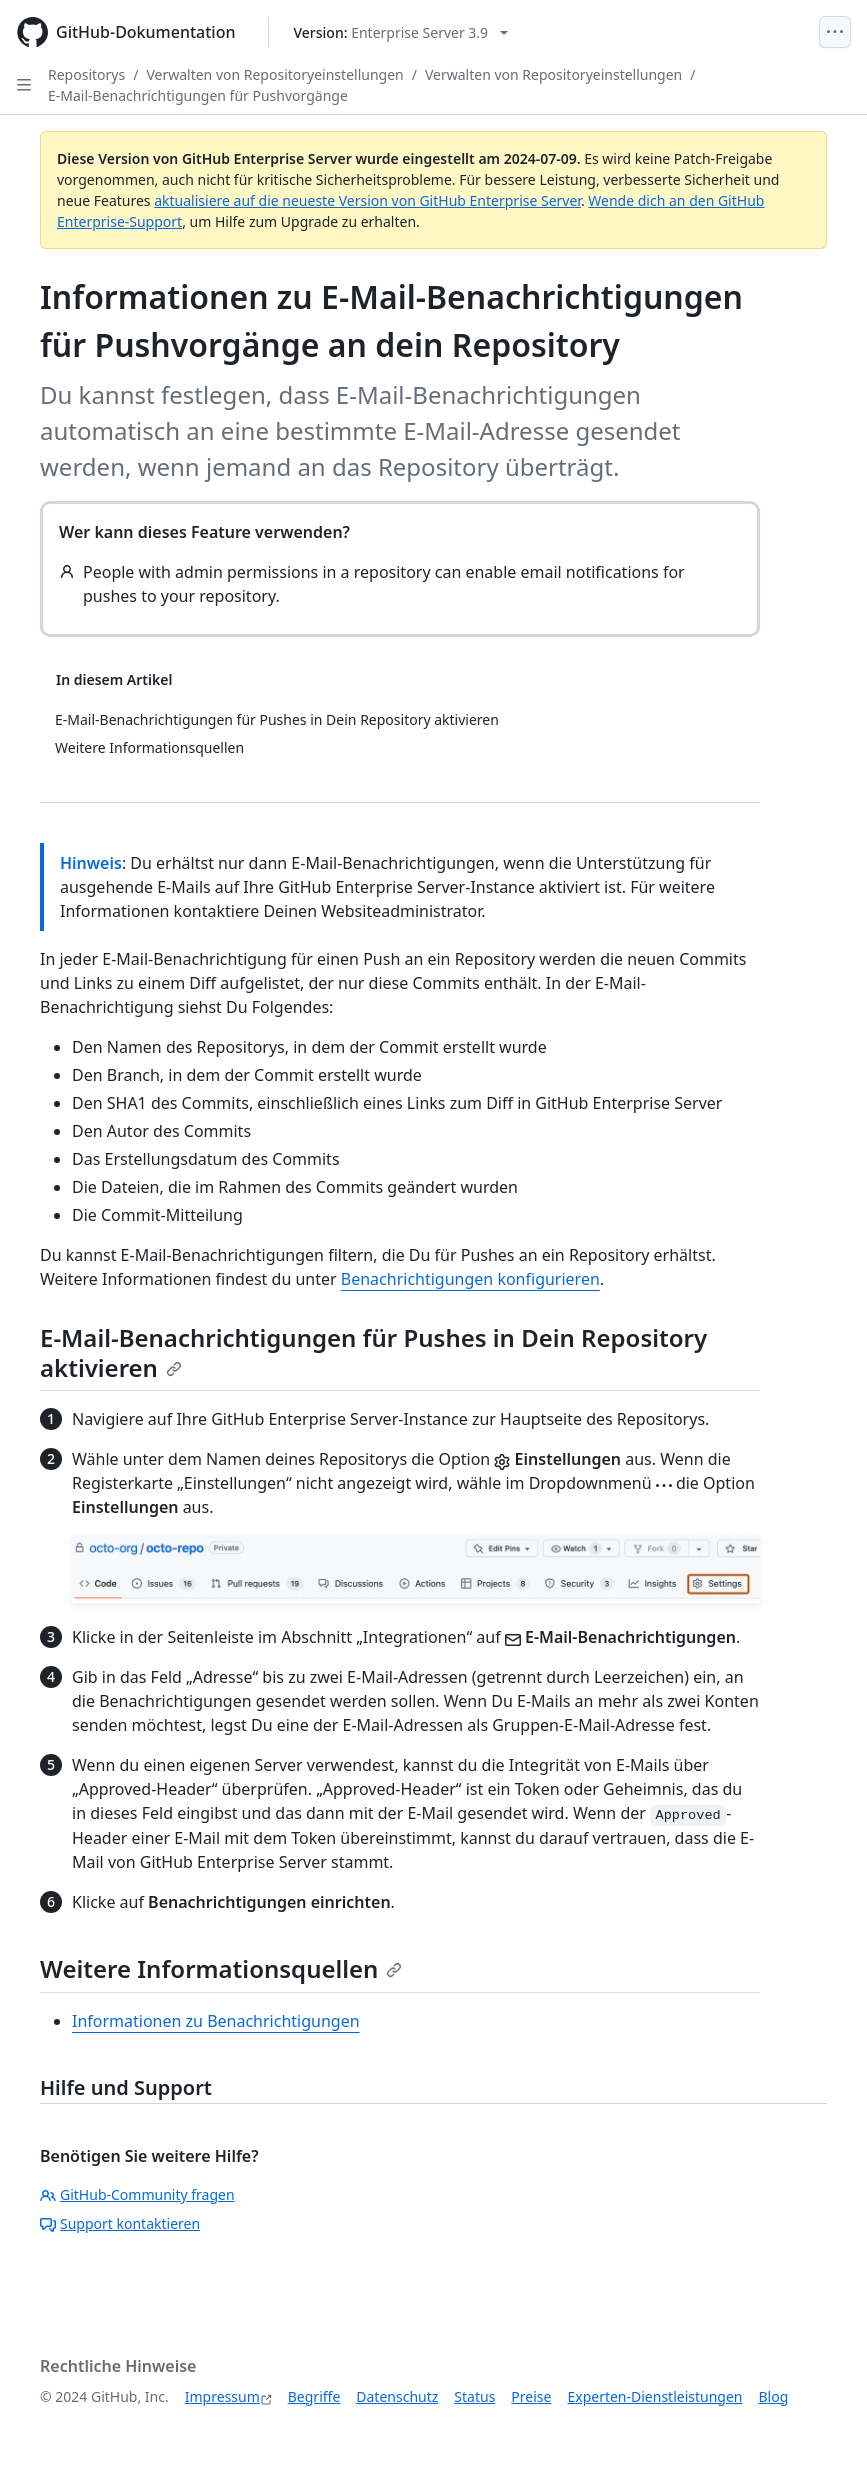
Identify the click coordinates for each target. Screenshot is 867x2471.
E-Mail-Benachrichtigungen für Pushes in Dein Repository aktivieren (373, 1352)
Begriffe (314, 2396)
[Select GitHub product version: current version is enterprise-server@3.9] (401, 32)
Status (474, 2396)
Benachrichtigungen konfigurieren (470, 1279)
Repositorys (86, 74)
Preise (531, 2396)
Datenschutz (397, 2396)
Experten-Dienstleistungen (654, 2396)
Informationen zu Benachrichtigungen (216, 2021)
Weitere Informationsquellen (221, 1968)
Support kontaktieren (120, 2223)
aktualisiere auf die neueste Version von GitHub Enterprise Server (367, 200)
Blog (774, 2396)
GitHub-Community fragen (137, 2194)
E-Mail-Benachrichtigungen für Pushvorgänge (198, 95)
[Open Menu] (835, 32)
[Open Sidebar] (24, 85)
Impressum (222, 2396)
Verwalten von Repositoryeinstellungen (274, 74)
